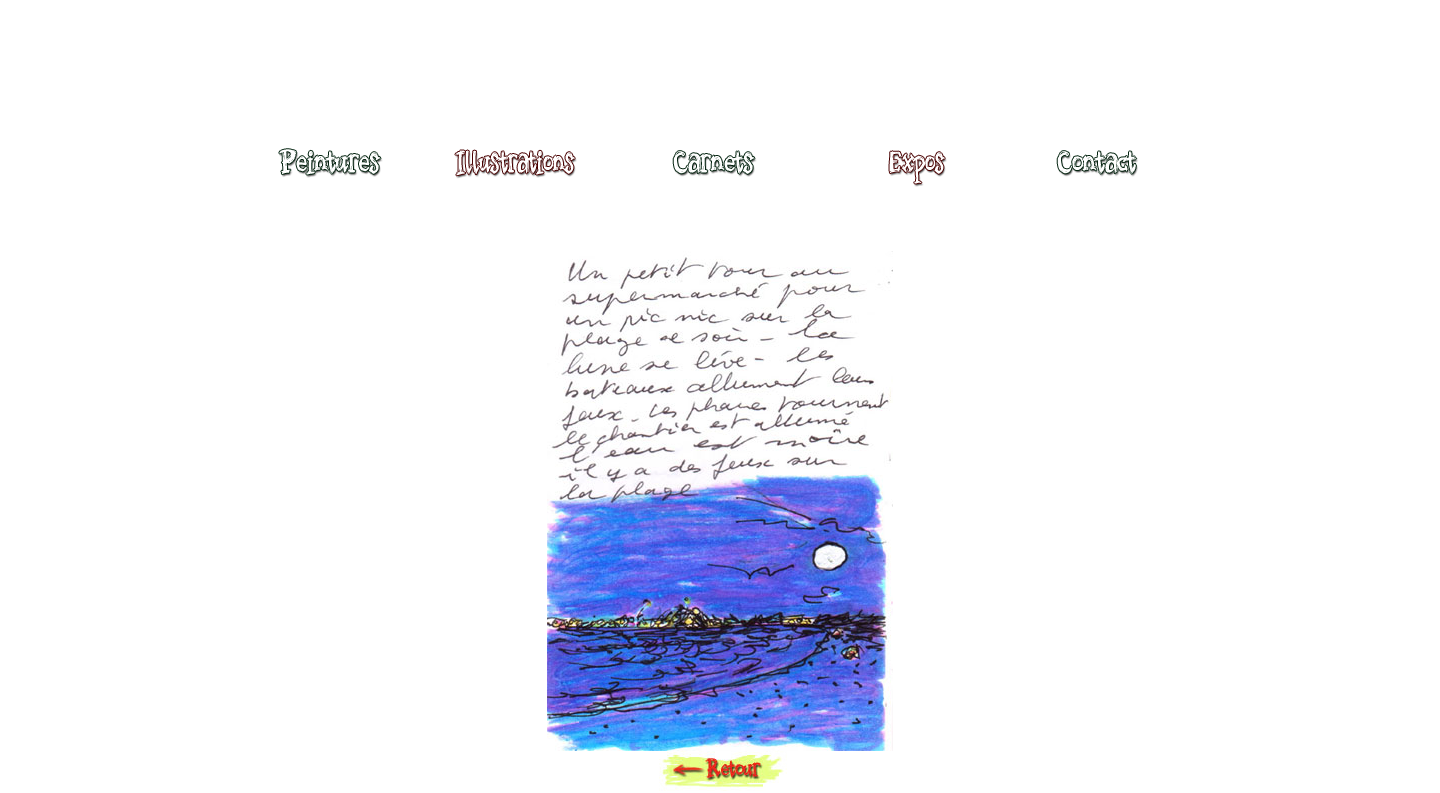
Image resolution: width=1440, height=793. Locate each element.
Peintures (327, 172)
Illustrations (520, 172)
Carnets (719, 172)
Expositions (911, 172)
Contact (1096, 172)
